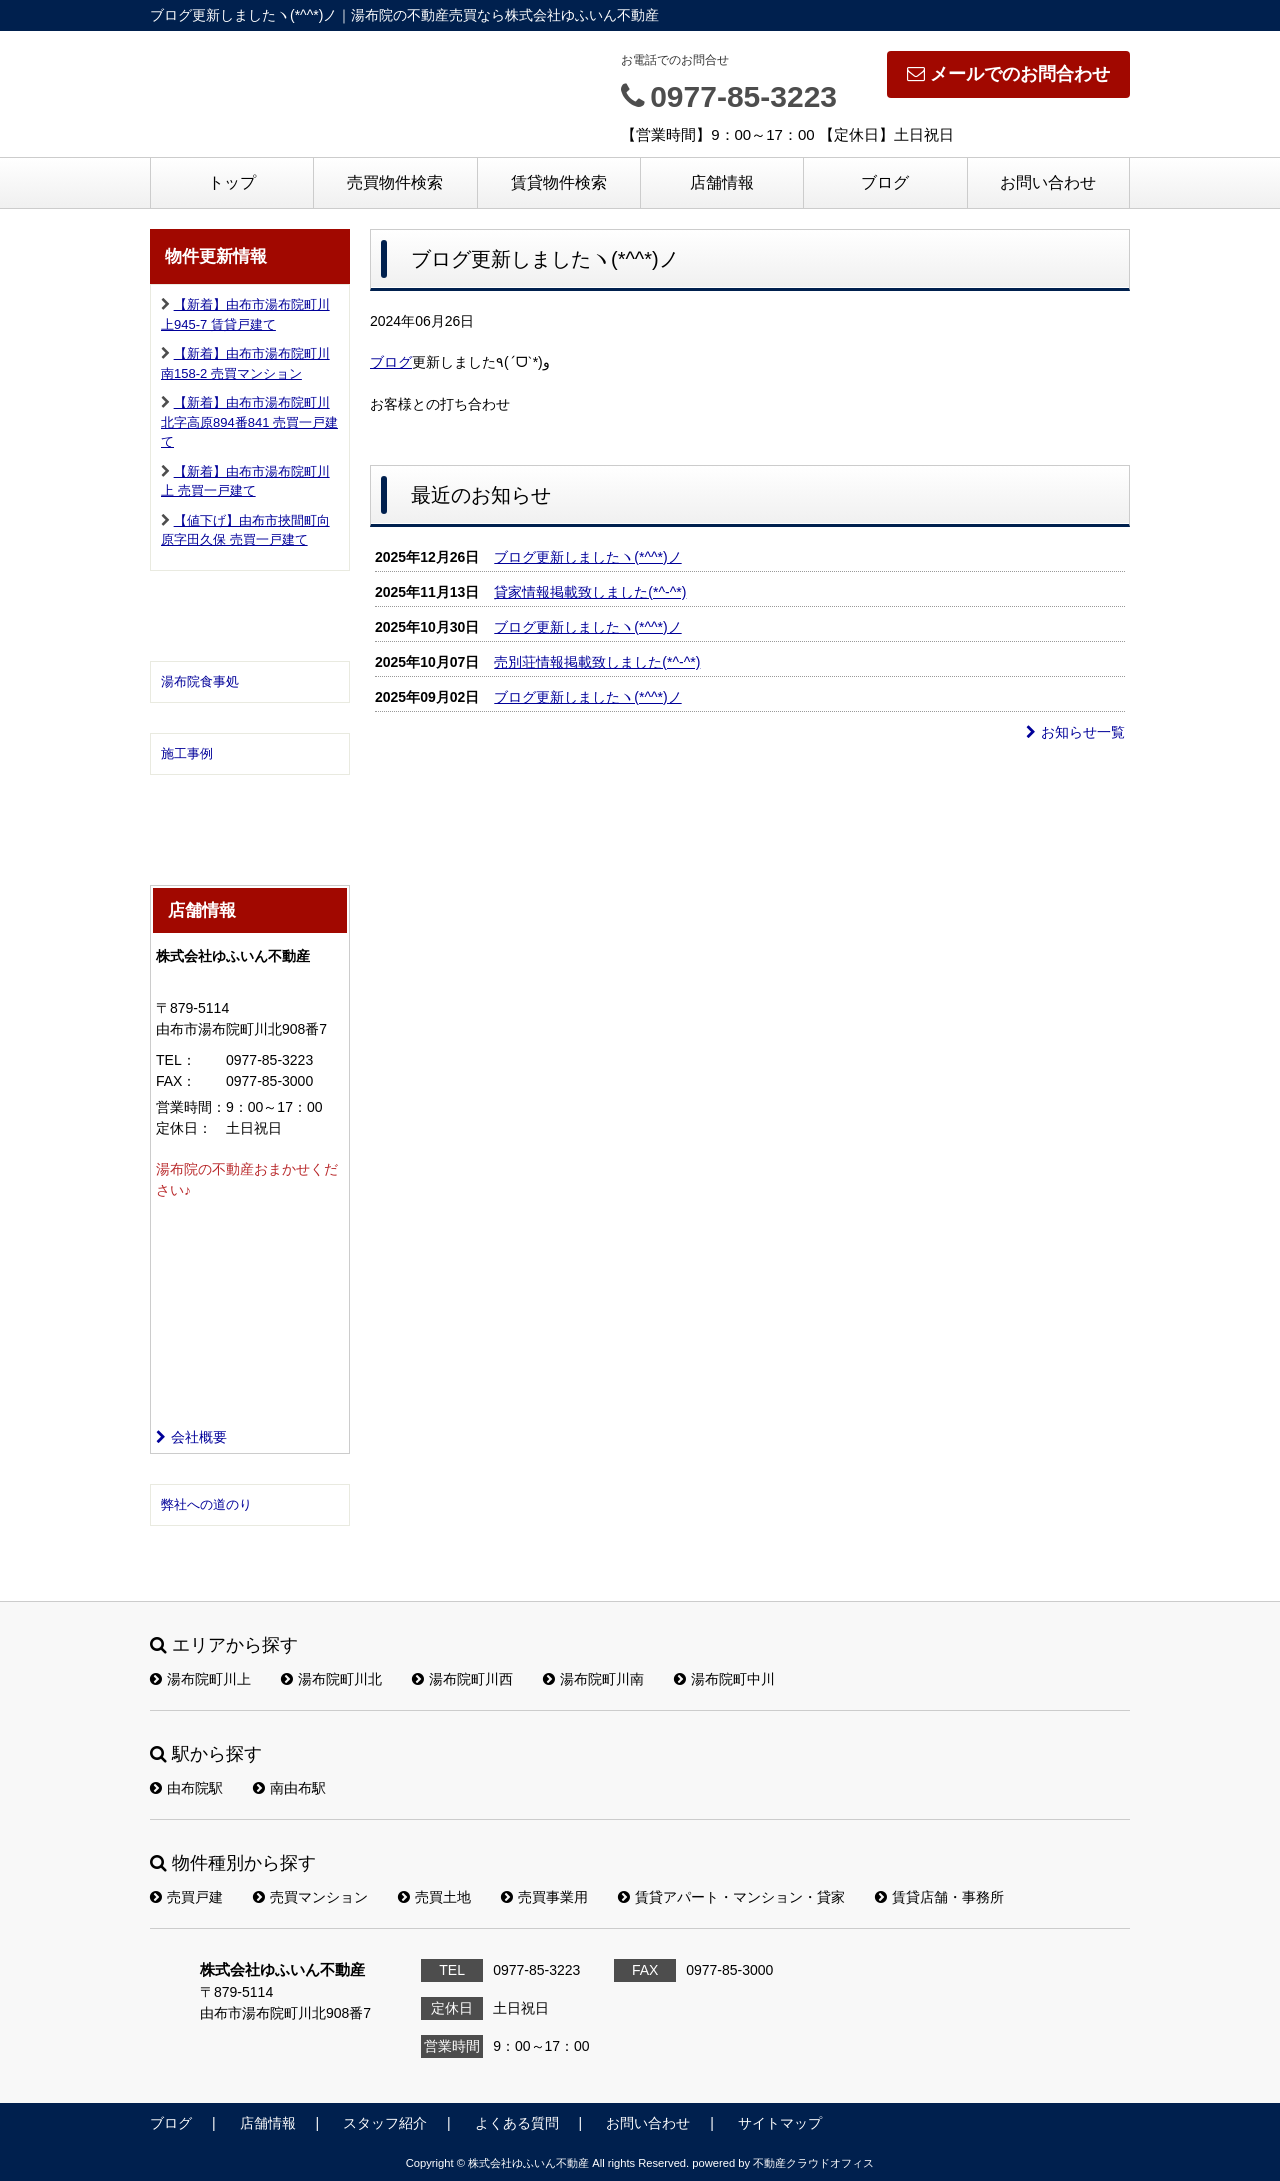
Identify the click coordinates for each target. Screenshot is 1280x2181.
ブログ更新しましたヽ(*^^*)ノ (587, 557)
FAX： (176, 1081)
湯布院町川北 (331, 1679)
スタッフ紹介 (385, 2123)
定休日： (184, 1128)
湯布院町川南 (593, 1679)
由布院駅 (186, 1788)
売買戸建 (186, 1897)
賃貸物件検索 (559, 182)
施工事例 (187, 753)
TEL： (176, 1060)
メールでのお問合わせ (1008, 74)
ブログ (885, 182)
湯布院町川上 (200, 1679)
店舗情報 (722, 182)
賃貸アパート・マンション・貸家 (731, 1897)
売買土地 (434, 1897)
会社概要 (191, 1437)
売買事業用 (544, 1897)
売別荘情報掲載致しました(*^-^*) (597, 662)
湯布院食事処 (200, 681)
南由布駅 (289, 1788)
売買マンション (310, 1897)
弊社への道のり (206, 1504)
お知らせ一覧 (1075, 732)
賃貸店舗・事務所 (939, 1897)
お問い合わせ (1048, 182)
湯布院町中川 (724, 1679)
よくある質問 (517, 2123)
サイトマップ (780, 2123)
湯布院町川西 (462, 1679)
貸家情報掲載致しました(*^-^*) (590, 592)
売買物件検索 (395, 182)
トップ (232, 182)
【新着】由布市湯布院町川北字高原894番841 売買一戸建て (249, 422)
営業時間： (191, 1107)
